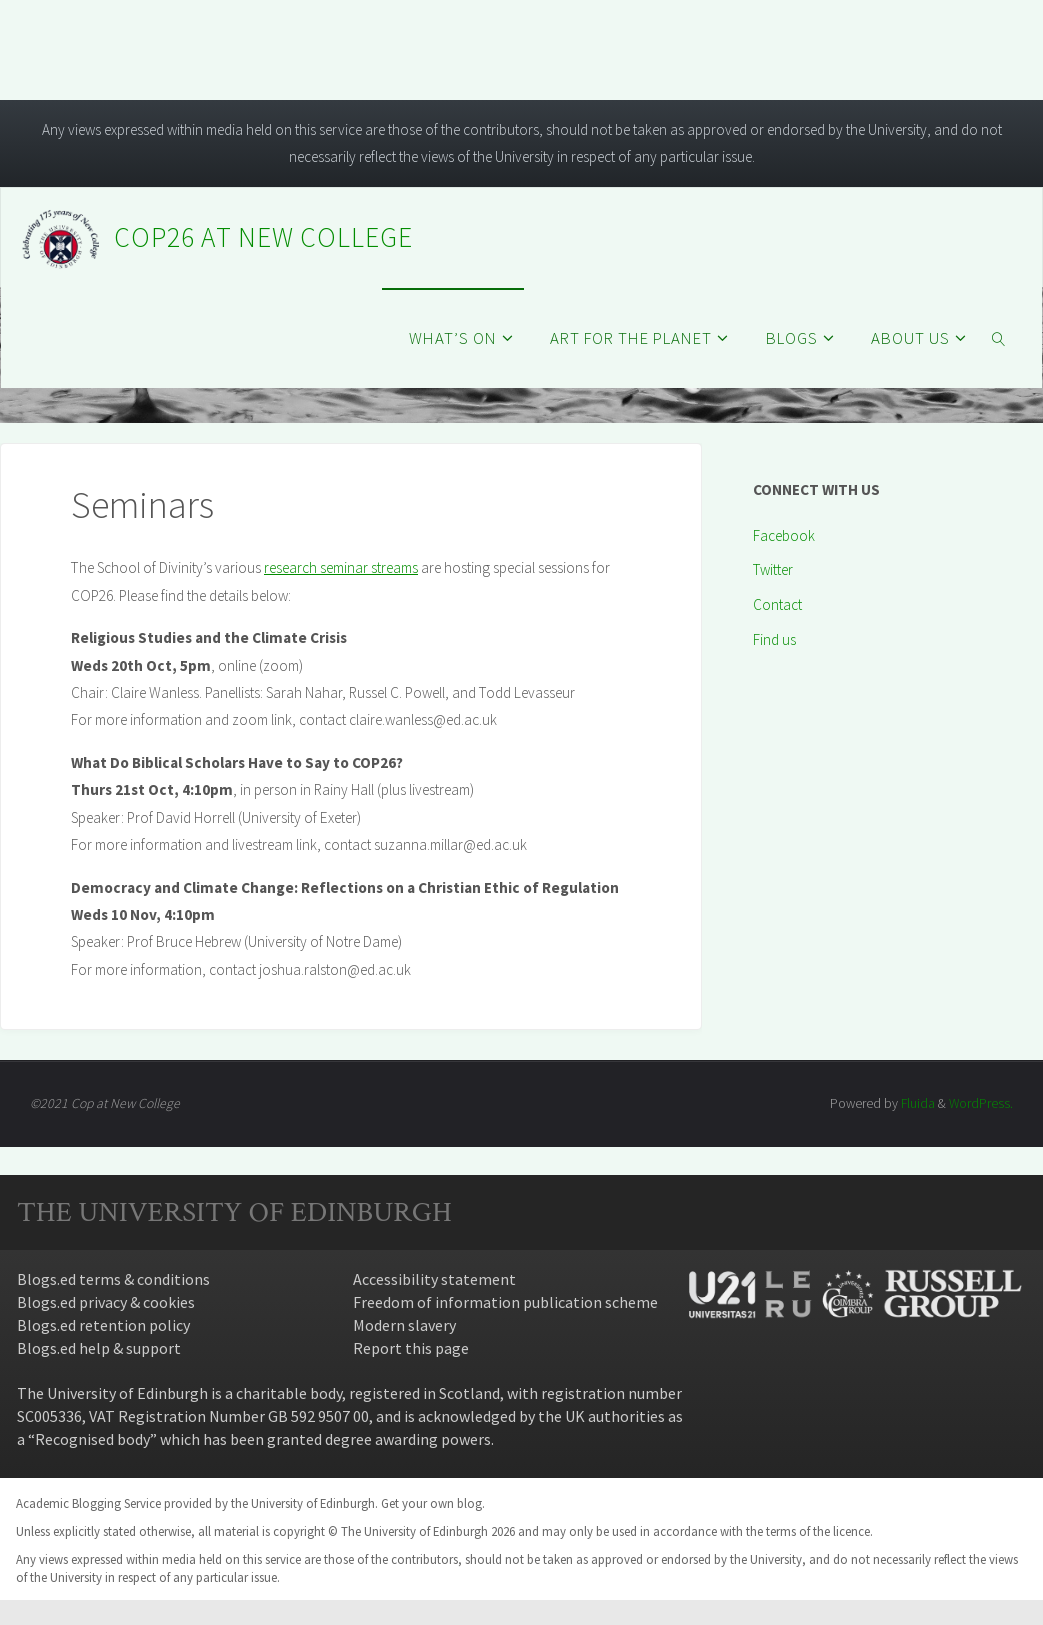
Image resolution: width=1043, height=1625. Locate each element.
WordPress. (980, 1103)
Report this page (411, 1348)
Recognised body (92, 1439)
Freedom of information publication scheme (505, 1302)
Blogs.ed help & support (99, 1348)
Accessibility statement (434, 1279)
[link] (999, 338)
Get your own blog (431, 1503)
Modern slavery (404, 1325)
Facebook (784, 535)
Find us (774, 639)
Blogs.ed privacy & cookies (106, 1302)
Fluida (915, 1103)
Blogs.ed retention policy (103, 1325)
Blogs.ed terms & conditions (113, 1279)
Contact (777, 604)
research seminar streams (341, 567)
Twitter (773, 569)
